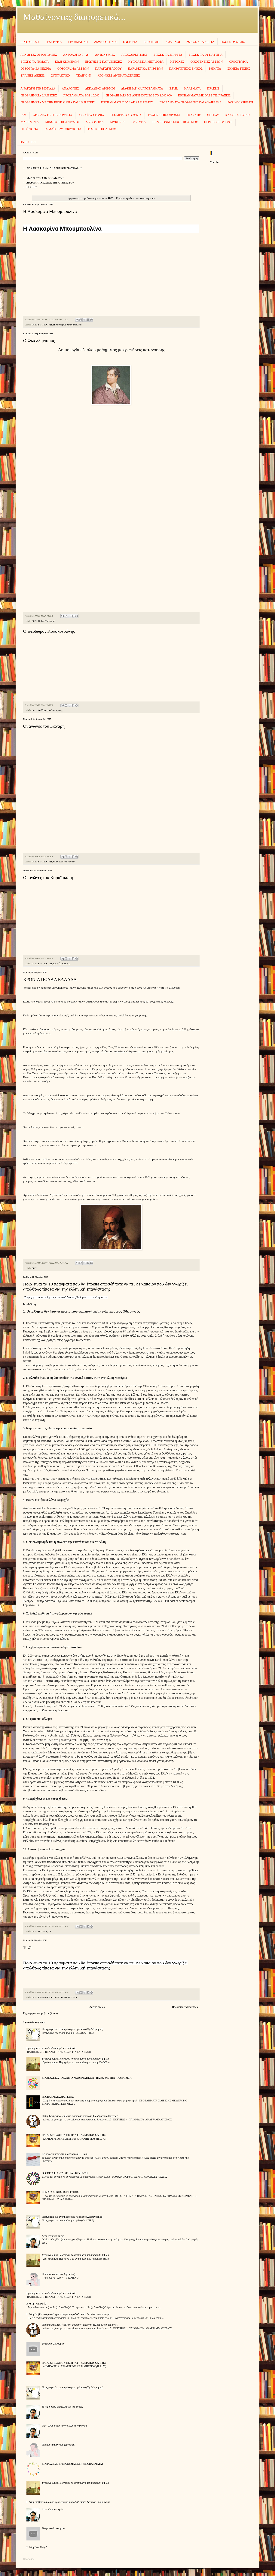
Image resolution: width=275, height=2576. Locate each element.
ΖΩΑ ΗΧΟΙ (173, 41)
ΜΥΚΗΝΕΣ (117, 122)
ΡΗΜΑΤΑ (215, 68)
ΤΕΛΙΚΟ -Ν (83, 75)
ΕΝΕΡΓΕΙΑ (130, 41)
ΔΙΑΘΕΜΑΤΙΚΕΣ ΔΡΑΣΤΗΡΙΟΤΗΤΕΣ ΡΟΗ (50, 182)
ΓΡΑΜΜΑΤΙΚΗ (78, 41)
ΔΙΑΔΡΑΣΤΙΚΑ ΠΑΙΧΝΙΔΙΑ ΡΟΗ (45, 178)
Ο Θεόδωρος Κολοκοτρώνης (49, 631)
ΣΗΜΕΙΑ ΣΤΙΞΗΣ (239, 68)
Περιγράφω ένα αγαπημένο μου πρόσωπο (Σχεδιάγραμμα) (72, 2029)
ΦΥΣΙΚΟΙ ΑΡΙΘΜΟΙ (240, 102)
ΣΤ (49, 1931)
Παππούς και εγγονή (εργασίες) (58, 2274)
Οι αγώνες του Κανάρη (44, 726)
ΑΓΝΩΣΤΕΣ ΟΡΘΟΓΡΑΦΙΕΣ (38, 54)
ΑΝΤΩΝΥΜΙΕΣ (105, 54)
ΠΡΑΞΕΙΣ (213, 88)
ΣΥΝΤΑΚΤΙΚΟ (60, 75)
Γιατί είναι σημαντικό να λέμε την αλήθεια (64, 2425)
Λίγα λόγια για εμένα (53, 2236)
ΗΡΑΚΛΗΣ (194, 115)
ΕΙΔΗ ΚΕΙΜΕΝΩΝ (67, 61)
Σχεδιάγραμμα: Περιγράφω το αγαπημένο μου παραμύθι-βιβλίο (75, 2058)
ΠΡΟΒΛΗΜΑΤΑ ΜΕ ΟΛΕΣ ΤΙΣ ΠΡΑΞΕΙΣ (204, 95)
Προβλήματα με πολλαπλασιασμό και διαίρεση (51, 2048)
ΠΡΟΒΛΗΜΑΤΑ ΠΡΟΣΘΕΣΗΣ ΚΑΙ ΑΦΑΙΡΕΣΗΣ (190, 102)
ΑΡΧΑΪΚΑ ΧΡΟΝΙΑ (91, 115)
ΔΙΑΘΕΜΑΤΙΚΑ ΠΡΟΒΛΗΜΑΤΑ (142, 88)
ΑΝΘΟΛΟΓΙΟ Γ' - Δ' (76, 54)
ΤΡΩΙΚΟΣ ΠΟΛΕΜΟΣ (102, 129)
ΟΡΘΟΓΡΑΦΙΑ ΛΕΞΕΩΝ (73, 68)
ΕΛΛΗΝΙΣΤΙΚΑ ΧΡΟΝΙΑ (164, 115)
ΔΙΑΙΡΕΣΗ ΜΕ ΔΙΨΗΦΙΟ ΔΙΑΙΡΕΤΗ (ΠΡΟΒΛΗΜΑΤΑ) (72, 2463)
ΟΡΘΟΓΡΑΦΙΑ (238, 61)
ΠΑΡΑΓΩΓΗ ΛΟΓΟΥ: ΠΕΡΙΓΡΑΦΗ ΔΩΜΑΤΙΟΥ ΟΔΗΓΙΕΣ (74, 2135)
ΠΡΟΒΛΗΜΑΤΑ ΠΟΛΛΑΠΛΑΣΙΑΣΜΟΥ (127, 102)
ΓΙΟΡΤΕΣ (31, 187)
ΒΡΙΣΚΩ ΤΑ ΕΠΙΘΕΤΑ (168, 54)
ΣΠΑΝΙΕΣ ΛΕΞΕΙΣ (33, 75)
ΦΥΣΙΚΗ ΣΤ (28, 142)
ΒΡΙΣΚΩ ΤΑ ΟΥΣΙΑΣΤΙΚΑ (206, 54)
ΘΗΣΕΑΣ (213, 115)
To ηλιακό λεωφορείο (53, 2343)
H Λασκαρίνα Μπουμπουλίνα (50, 211)
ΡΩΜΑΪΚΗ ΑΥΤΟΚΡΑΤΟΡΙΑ (62, 129)
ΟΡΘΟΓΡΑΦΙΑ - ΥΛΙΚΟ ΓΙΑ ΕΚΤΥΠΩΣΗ (65, 2173)
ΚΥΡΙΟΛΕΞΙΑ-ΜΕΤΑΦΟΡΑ (146, 61)
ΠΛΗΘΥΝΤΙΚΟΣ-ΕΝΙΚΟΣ (186, 68)
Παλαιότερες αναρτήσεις (185, 2007)
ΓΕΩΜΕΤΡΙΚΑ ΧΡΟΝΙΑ (126, 115)
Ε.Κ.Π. (174, 88)
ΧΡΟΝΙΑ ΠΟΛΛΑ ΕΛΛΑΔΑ (50, 979)
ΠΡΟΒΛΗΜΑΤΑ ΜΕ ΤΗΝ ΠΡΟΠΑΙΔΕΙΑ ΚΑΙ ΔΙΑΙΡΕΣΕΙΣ (58, 102)
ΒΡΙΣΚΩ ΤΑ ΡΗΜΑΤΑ (35, 61)
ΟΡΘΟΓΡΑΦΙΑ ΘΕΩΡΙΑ (36, 68)
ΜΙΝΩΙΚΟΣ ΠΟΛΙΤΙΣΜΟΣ (62, 122)
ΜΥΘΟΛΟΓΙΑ (95, 122)
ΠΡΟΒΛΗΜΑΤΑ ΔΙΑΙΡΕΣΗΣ (39, 95)
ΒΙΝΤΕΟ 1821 (45, 324)
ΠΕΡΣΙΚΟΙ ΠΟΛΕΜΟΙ (218, 122)
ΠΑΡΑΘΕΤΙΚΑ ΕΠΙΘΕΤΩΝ (145, 68)
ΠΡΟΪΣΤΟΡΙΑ (29, 129)
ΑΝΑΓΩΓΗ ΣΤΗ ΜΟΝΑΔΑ (37, 88)
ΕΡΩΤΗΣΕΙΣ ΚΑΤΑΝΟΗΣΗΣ (103, 61)
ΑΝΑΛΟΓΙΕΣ (70, 88)
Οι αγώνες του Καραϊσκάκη (48, 877)
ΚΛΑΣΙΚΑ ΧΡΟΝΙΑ (238, 115)
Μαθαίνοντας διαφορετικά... (74, 17)
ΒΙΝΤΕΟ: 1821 (29, 41)
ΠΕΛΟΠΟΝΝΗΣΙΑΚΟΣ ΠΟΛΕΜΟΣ (175, 122)
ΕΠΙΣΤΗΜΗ (151, 41)
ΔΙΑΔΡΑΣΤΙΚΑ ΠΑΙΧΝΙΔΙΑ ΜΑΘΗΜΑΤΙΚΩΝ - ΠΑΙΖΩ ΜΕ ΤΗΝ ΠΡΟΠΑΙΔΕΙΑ (87, 2077)
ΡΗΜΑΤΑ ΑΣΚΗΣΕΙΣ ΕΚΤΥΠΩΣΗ (61, 2192)
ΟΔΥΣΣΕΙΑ (138, 122)
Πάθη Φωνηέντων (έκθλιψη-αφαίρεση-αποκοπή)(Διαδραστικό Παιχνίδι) (80, 2116)
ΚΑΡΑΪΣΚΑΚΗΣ (61, 963)
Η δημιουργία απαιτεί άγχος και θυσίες (62, 2406)
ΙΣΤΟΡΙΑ (42, 1931)
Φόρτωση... (29, 2559)
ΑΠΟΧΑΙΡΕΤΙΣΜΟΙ (134, 54)
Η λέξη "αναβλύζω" (36, 2303)
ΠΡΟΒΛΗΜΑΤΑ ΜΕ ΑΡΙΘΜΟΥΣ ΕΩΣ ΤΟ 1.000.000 (139, 95)
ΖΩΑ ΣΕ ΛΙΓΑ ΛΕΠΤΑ (200, 41)
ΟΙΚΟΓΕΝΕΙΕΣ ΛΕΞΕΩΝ (207, 61)
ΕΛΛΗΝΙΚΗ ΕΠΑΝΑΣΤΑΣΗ (52, 1997)
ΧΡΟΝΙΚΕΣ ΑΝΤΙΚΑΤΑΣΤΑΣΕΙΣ (118, 75)
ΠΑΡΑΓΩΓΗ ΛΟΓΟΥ (108, 68)
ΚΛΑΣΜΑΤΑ (192, 88)
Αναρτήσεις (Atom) (47, 2013)
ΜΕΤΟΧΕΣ (177, 61)
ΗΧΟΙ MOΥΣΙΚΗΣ (233, 41)
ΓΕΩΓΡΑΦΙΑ (53, 41)
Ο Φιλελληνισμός (39, 340)
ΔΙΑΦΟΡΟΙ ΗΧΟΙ (105, 41)
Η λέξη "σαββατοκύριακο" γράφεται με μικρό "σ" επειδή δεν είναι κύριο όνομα (68, 2314)
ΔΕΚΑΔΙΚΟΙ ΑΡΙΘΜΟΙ (100, 88)
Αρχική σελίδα (97, 2007)
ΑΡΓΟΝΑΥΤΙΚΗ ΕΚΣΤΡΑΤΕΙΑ (52, 115)
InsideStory (29, 1304)
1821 (23, 115)
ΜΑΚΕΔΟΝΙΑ (30, 122)
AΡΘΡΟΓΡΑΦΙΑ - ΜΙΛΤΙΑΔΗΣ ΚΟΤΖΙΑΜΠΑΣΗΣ (54, 168)
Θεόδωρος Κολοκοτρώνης (50, 710)
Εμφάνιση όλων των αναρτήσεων (135, 198)
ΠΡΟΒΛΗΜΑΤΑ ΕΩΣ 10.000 (81, 95)
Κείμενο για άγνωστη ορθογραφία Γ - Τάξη (64, 2154)
